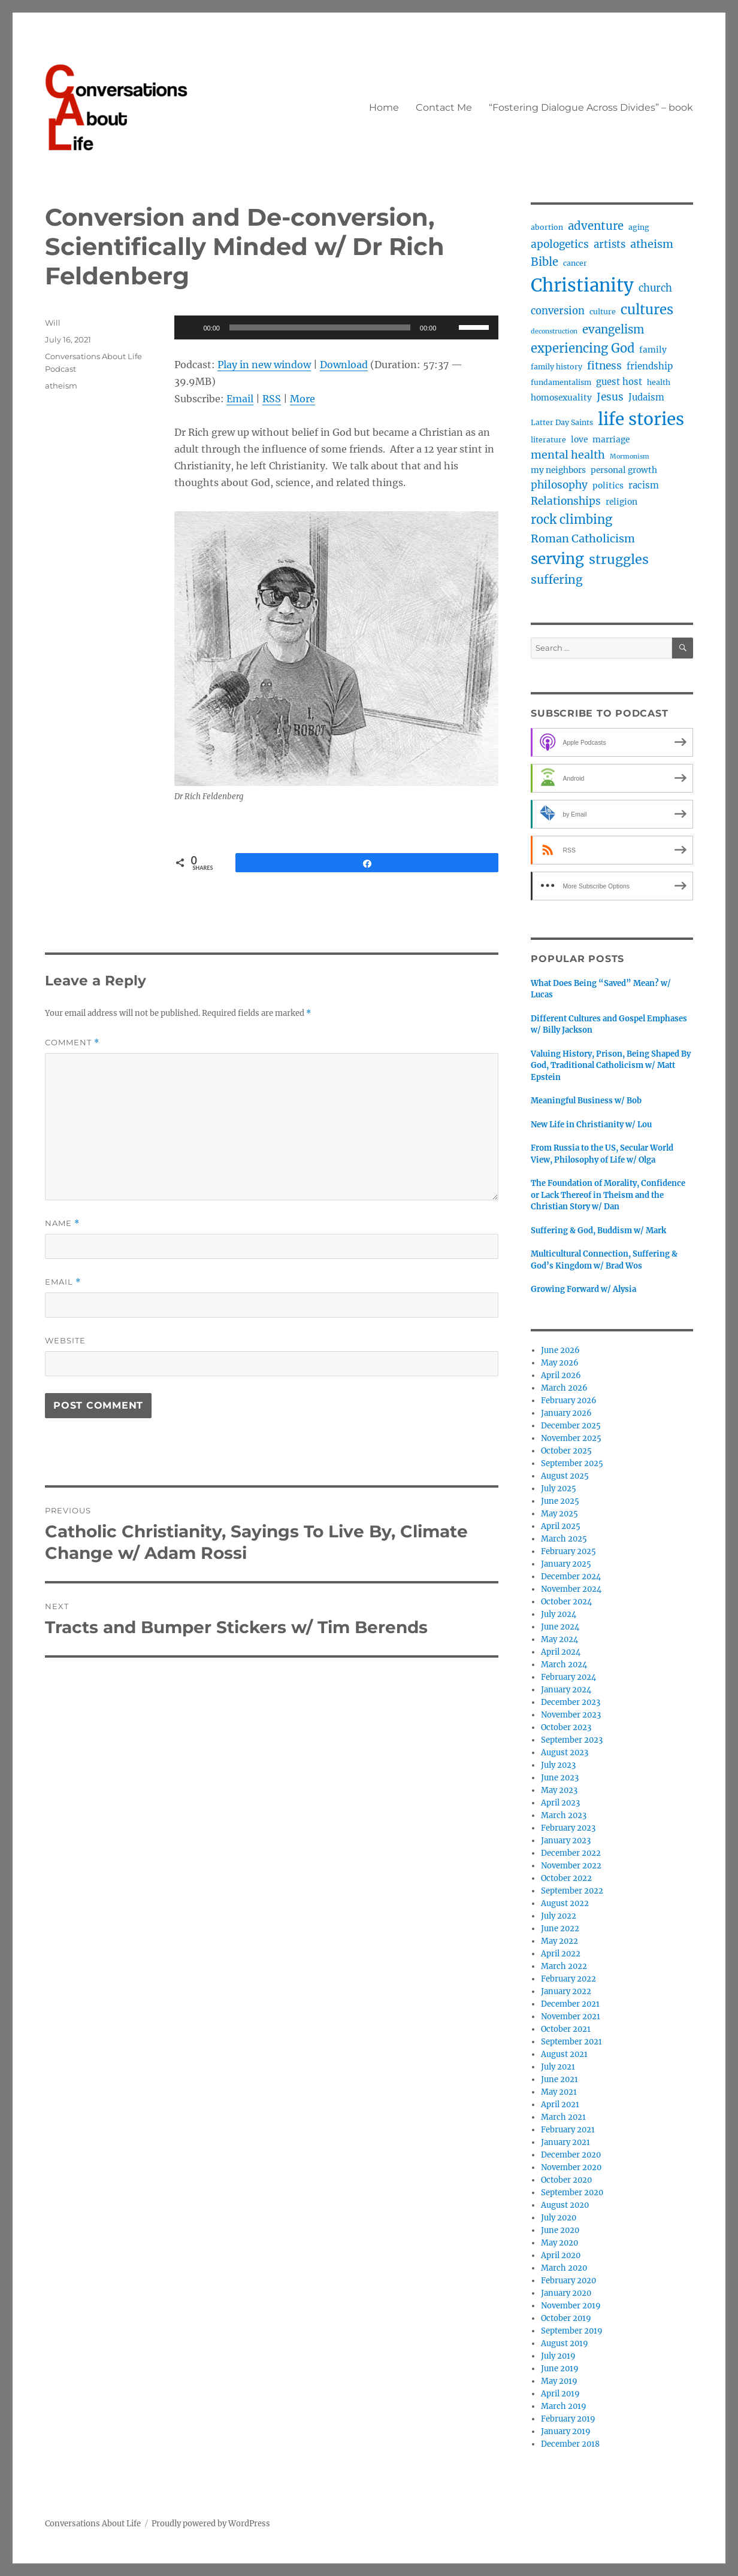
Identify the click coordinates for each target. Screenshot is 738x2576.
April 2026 (561, 1375)
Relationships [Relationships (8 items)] (566, 501)
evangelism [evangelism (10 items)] (613, 329)
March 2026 (564, 1388)
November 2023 (571, 1715)
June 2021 (559, 2079)
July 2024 (558, 1614)
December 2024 (571, 1576)
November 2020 (571, 2167)
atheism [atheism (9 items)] (651, 244)
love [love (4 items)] (579, 439)
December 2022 (571, 1853)
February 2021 (568, 2130)
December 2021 (570, 2004)
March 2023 (563, 1815)
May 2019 (559, 2381)
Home (384, 107)
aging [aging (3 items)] (638, 227)
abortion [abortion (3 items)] (547, 227)
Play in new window (264, 365)
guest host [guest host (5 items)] (619, 381)
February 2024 (568, 1677)
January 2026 (566, 1413)
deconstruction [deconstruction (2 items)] (554, 331)
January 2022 (566, 1991)
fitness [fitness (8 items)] (604, 365)
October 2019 (566, 2318)
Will (53, 322)
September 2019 (572, 2331)
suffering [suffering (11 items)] (557, 579)
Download (344, 365)
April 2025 (560, 1526)
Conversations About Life (93, 2524)
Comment (72, 1042)
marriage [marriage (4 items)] (611, 439)
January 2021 (565, 2142)
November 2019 (571, 2306)
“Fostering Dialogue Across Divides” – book (591, 107)
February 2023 (568, 1828)
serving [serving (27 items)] (557, 559)
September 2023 (572, 1740)
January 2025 (566, 1564)
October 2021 (566, 2029)
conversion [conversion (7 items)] (558, 311)
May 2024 (559, 1639)
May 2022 (559, 1941)
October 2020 (566, 2180)
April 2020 (560, 2255)
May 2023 (559, 1790)
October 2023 (566, 1727)
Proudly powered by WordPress (211, 2524)
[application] (336, 327)
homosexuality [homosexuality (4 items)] (561, 397)
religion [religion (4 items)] (621, 501)
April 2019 (560, 2394)
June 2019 (560, 2368)
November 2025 (571, 1438)
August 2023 (564, 1752)
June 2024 (560, 1627)
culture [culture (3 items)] (602, 311)
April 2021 (560, 2104)
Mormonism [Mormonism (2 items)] (629, 456)
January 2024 (566, 1690)
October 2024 (566, 1602)
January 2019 (566, 2431)
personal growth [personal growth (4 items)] (624, 470)
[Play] (190, 327)
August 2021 (564, 2054)
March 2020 (564, 2268)
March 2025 (564, 1539)
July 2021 (558, 2067)
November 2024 (571, 1589)
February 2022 (568, 1979)
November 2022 (571, 1866)
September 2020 (572, 2192)
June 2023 (560, 1778)
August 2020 (565, 2205)
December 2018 (570, 2444)
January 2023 (566, 1840)
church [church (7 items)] (655, 288)
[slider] (319, 327)
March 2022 (564, 1966)
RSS (271, 399)
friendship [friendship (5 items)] (650, 366)
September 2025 (572, 1463)
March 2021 (563, 2117)
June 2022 (560, 1928)
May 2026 (560, 1363)
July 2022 (558, 1916)
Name (62, 1223)
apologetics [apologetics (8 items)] (560, 244)
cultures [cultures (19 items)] (647, 309)
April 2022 (560, 1954)
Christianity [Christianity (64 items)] (582, 285)
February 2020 (568, 2280)
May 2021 (559, 2092)
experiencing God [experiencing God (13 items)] (582, 348)
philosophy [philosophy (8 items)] (559, 484)
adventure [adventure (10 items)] (596, 226)
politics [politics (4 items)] (608, 485)
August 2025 (565, 1476)
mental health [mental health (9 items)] (568, 455)
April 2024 (560, 1652)
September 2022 (572, 1891)
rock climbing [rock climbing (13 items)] (571, 519)
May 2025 (559, 1514)
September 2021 (571, 2042)
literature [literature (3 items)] (548, 439)
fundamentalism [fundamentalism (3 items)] (561, 382)
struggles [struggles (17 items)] (619, 559)
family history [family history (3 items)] (556, 366)
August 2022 (565, 1903)
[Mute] (449, 327)
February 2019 (568, 2419)
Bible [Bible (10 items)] (544, 262)
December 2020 (571, 2155)
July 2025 (558, 1488)
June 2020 (560, 2230)
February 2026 (569, 1400)
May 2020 (559, 2243)
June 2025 (560, 1501)
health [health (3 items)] (658, 382)
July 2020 (558, 2218)
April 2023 (560, 1803)
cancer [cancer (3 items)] (575, 263)
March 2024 (564, 1664)
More (302, 399)
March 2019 (563, 2406)
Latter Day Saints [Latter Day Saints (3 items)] (562, 422)
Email (239, 399)
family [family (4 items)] (653, 349)
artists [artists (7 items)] (609, 244)
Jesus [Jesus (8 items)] (610, 396)
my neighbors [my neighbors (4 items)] (558, 470)
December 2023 (570, 1702)
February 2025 (568, 1551)
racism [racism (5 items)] (643, 485)
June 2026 (560, 1350)
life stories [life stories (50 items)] (641, 419)
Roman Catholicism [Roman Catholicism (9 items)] (583, 538)
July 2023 (558, 1765)
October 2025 (566, 1451)
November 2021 (570, 2016)
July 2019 (558, 2356)
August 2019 (564, 2343)
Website (65, 1340)
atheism (61, 385)
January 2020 (566, 2293)
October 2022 (566, 1878)
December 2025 (571, 1426)
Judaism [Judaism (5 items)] (646, 397)
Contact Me (444, 107)
